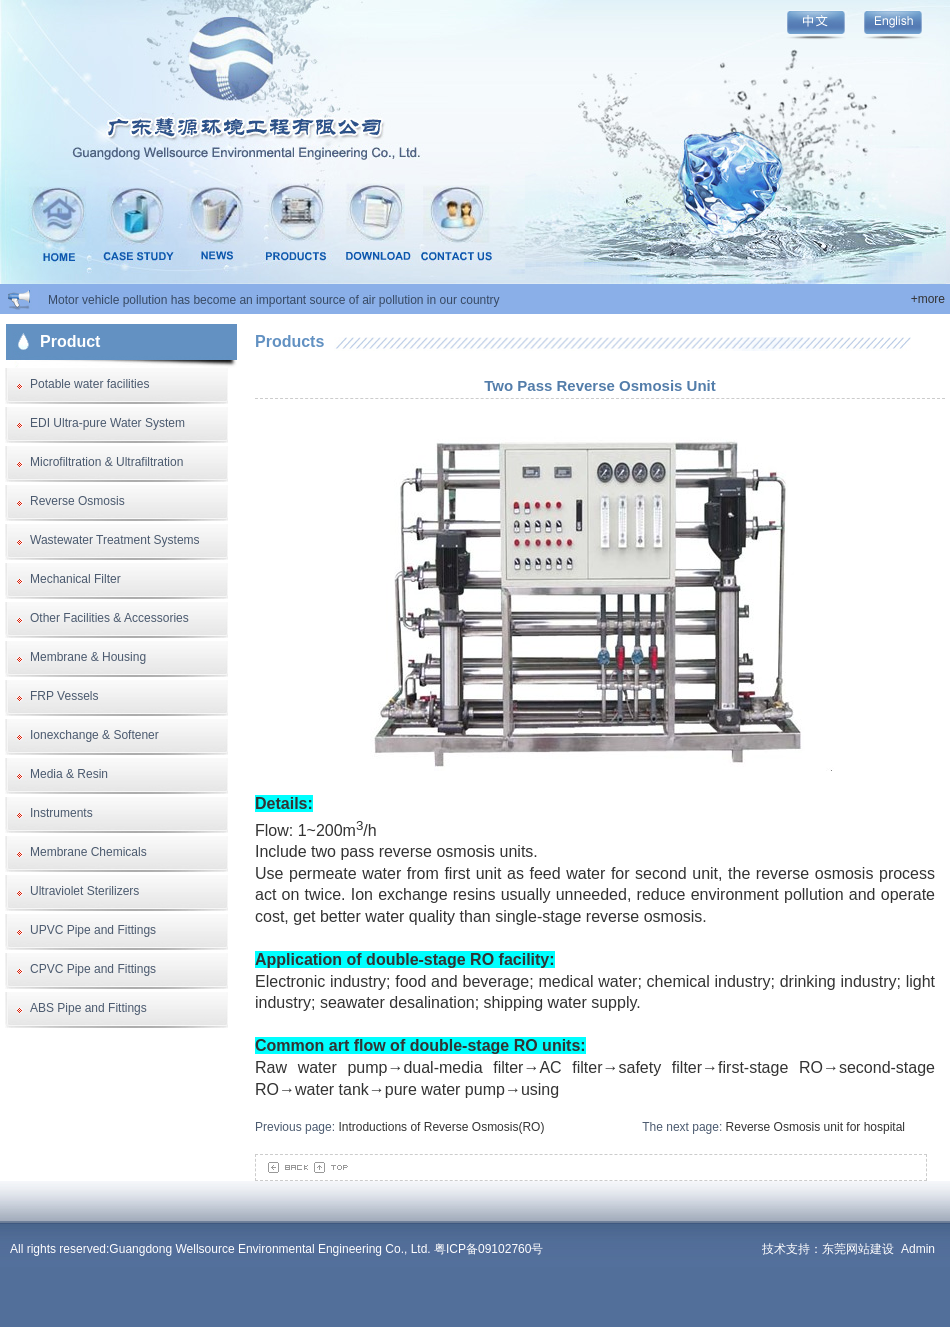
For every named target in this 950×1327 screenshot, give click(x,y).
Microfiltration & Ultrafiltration (106, 462)
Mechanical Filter (75, 579)
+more (928, 299)
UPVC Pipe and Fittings (93, 930)
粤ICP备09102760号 (488, 1249)
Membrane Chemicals (88, 852)
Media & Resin (69, 774)
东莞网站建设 (858, 1249)
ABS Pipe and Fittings (88, 1008)
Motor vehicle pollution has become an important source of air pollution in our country (274, 300)
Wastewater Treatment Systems (115, 540)
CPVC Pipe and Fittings (93, 969)
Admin (918, 1249)
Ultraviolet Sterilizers (84, 891)
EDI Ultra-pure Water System (107, 423)
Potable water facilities (89, 384)
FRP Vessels (64, 696)
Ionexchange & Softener (94, 735)
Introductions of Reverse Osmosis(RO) (441, 1127)
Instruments (61, 813)
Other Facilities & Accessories (109, 618)
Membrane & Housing (88, 657)
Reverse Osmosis (77, 501)
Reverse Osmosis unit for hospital (815, 1127)
